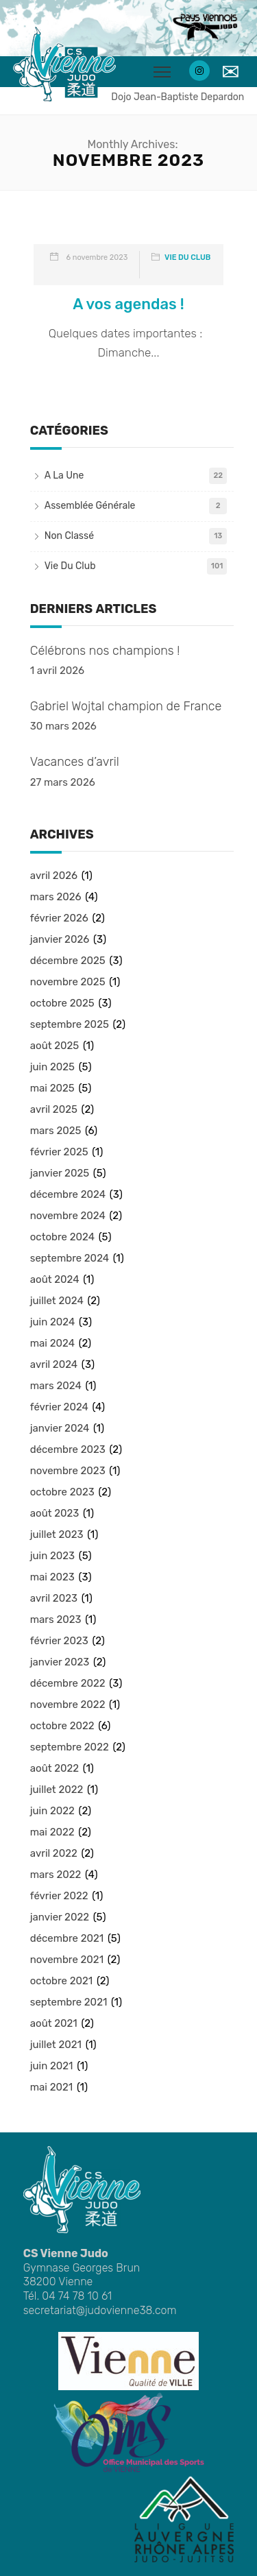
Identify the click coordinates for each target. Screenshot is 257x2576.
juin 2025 (52, 1067)
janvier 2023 (59, 1662)
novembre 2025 (68, 982)
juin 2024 (52, 1322)
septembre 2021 (69, 2002)
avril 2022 (53, 1853)
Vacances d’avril (74, 761)
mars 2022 (56, 1874)
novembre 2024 (68, 1215)
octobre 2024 (62, 1237)
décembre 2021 (66, 1938)
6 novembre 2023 (96, 257)
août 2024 (54, 1279)
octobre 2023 (62, 1492)
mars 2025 (56, 1130)
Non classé (69, 536)
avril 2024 (53, 1364)
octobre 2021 (61, 1981)
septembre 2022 (69, 1747)
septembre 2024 (69, 1258)
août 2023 (54, 1513)
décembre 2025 (68, 960)
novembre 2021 (66, 1959)
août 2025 (54, 1045)
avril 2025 (53, 1109)
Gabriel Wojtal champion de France (126, 706)
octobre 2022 (62, 1726)
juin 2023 (52, 1556)
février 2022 (59, 1896)
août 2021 (53, 2023)
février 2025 (59, 1152)
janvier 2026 (60, 939)
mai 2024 (52, 1343)
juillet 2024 (57, 1301)
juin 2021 (51, 2066)
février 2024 (59, 1407)
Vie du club (187, 257)
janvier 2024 (60, 1428)
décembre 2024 (68, 1194)
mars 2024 (56, 1386)
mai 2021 (51, 2087)
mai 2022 (52, 1832)
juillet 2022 (57, 1789)
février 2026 (59, 918)
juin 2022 (52, 1811)
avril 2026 (53, 875)
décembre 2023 (68, 1449)
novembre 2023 (68, 1471)
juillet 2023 (57, 1534)
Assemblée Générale (90, 505)
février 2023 (59, 1641)
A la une (64, 475)
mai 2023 (52, 1577)
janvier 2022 (59, 1917)
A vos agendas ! (128, 304)
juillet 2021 (56, 2044)
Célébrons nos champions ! (105, 650)
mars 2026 (56, 897)
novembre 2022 (68, 1704)
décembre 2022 (68, 1683)
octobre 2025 (62, 1003)
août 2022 (54, 1768)
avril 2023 (53, 1598)
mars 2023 (56, 1619)
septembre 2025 (69, 1024)
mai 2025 (52, 1088)
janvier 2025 (59, 1173)
